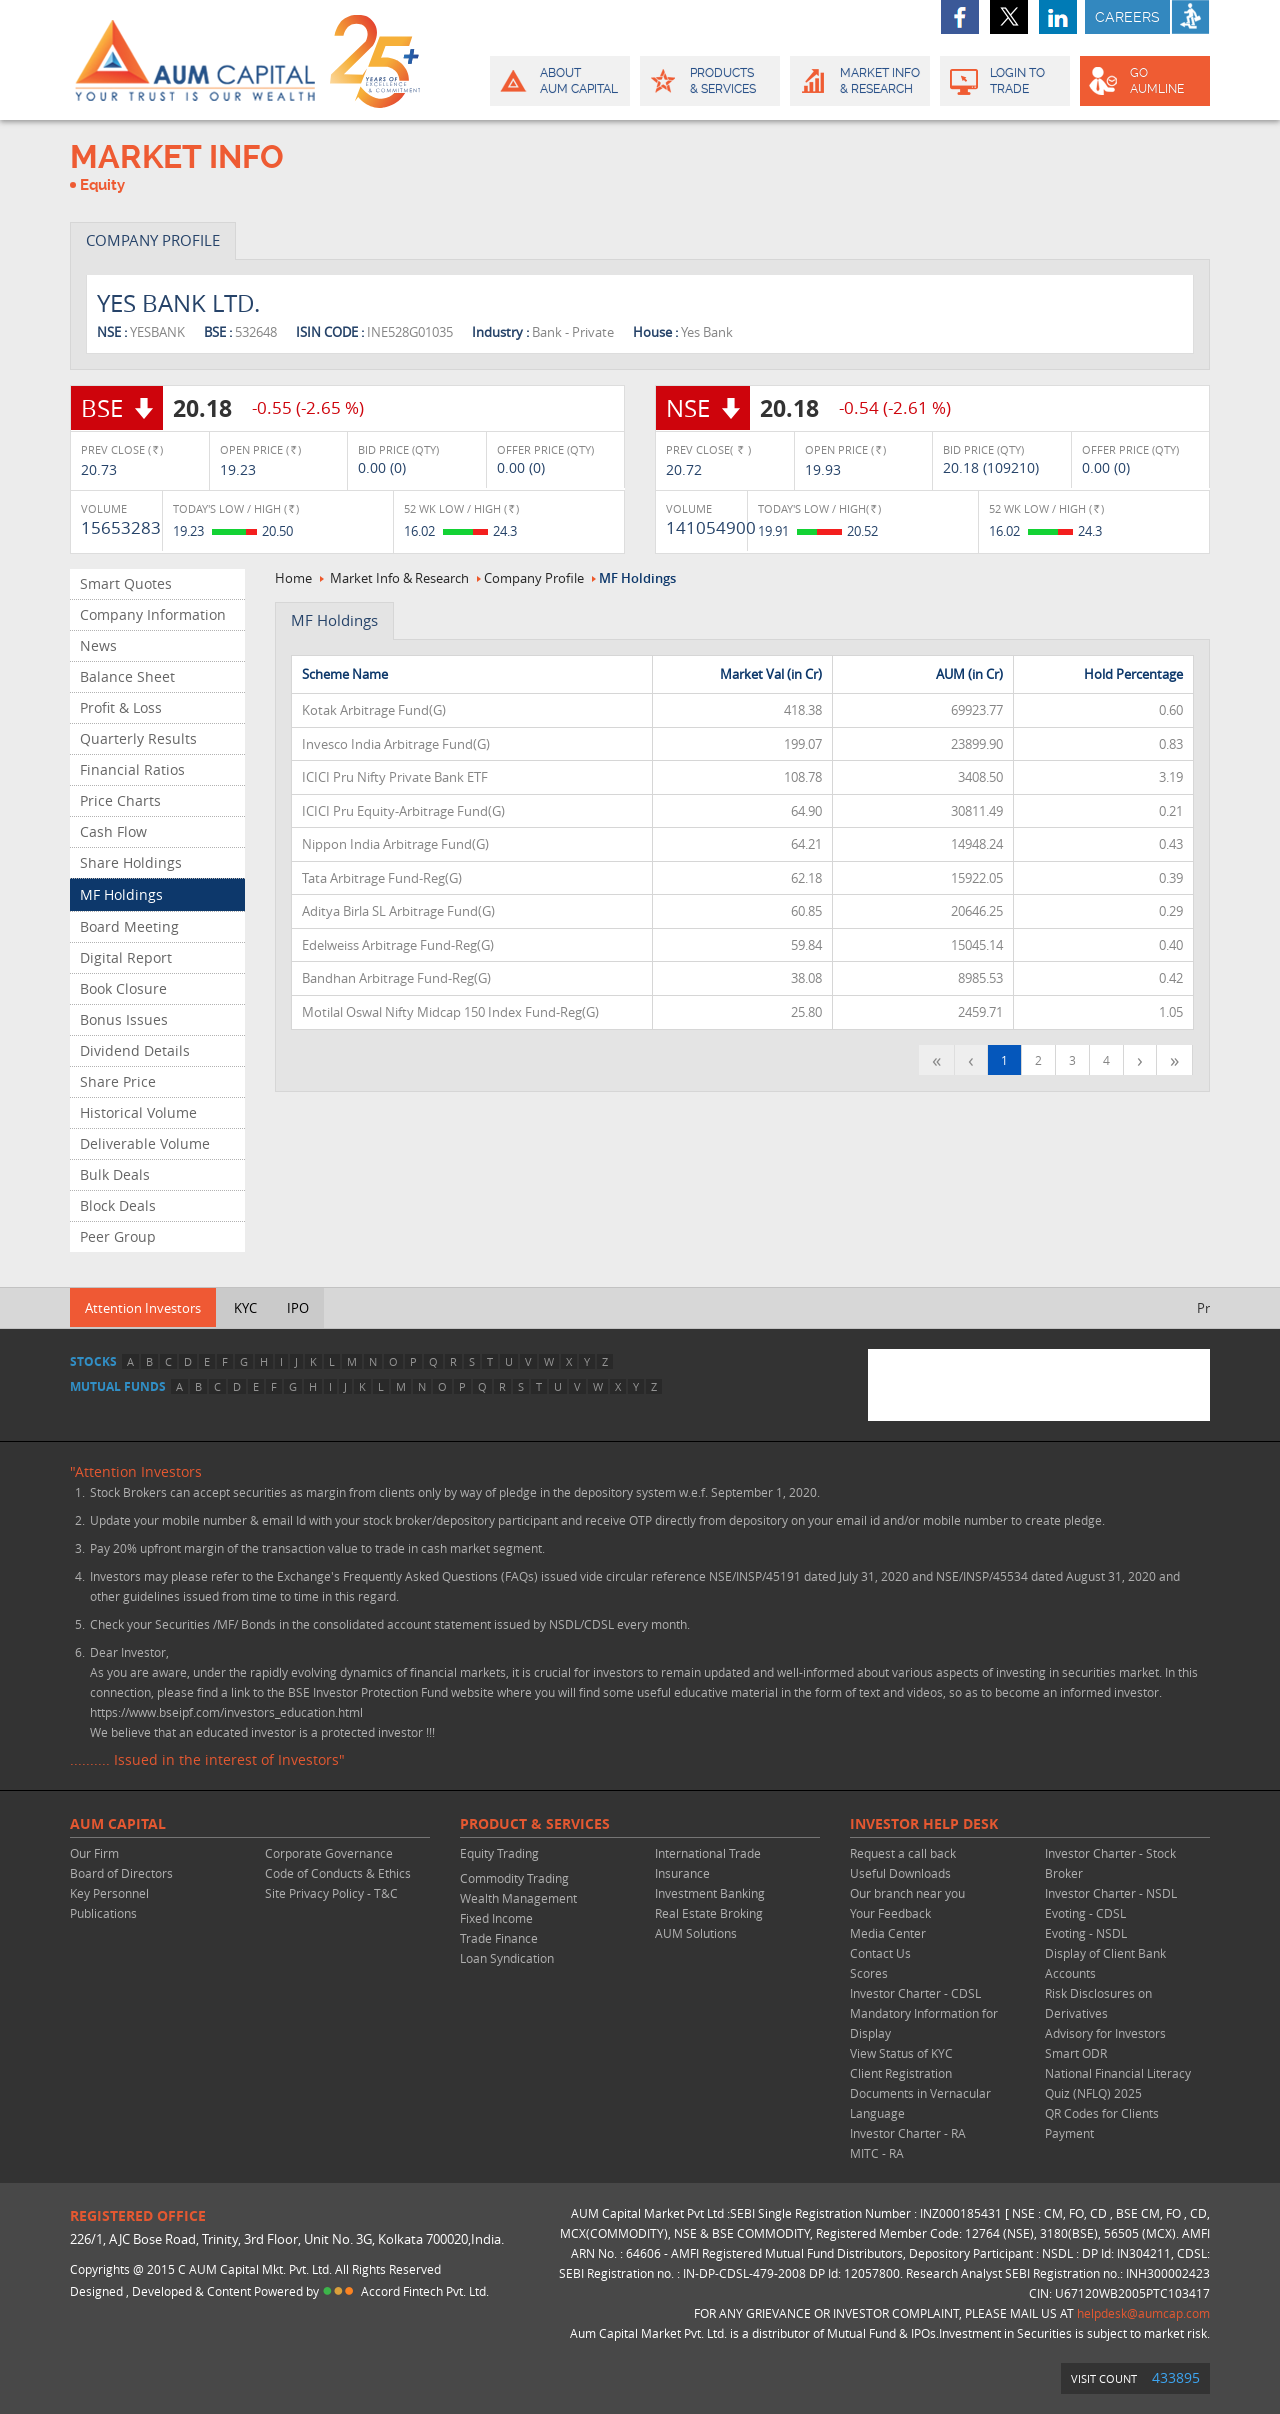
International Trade (708, 1853)
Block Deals (118, 1205)
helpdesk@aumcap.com (1143, 2313)
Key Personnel (109, 1893)
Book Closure (123, 988)
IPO (298, 1308)
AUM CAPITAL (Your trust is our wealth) (195, 60)
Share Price (118, 1081)
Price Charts (120, 800)
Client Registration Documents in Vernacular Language (920, 2093)
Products (708, 81)
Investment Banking (710, 1893)
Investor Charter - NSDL (1111, 1893)
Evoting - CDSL (1085, 1913)
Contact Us (880, 1953)
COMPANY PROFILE (153, 240)
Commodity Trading (514, 1878)
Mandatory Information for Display (924, 2023)
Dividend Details (135, 1050)
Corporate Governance (329, 1853)
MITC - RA (877, 2153)
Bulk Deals (115, 1174)
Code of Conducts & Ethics (338, 1873)
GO (1143, 81)
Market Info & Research (399, 578)
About (558, 81)
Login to (1005, 81)
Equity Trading (499, 1853)
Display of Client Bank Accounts (1105, 1963)
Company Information (153, 614)
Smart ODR (1076, 2053)
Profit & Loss (121, 707)
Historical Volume (138, 1112)
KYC (245, 1308)
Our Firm (94, 1853)
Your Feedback (890, 1913)
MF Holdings (121, 894)
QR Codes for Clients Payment (1102, 2123)
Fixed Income (496, 1918)
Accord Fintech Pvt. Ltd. (425, 2291)
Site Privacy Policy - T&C (331, 1893)
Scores (869, 1973)
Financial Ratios (132, 769)
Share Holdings (131, 862)
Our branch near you (907, 1893)
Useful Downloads (900, 1873)
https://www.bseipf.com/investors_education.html (226, 1712)
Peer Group (118, 1236)
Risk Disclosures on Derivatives (1098, 2003)
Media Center (888, 1933)
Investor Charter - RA (908, 2133)
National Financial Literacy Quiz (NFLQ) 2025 (1118, 2083)
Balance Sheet (127, 676)
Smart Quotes (126, 583)
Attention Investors (143, 1308)
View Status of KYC (901, 2053)
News (98, 645)
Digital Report (126, 957)
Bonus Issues (124, 1019)
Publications (103, 1913)
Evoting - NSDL (1086, 1933)
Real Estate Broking (709, 1913)
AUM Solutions (696, 1933)
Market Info (858, 81)
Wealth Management (518, 1898)
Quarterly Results (138, 738)
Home (293, 578)
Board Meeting (129, 926)
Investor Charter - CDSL (915, 1993)
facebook (960, 17)
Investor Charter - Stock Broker (1110, 1863)
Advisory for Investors (1105, 2033)
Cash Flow (113, 831)
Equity (102, 185)
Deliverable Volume (145, 1143)
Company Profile (534, 578)
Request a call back (903, 1853)
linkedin (1058, 17)
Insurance (682, 1873)
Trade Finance (499, 1938)
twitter (1009, 17)
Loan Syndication (507, 1958)
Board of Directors (121, 1873)
